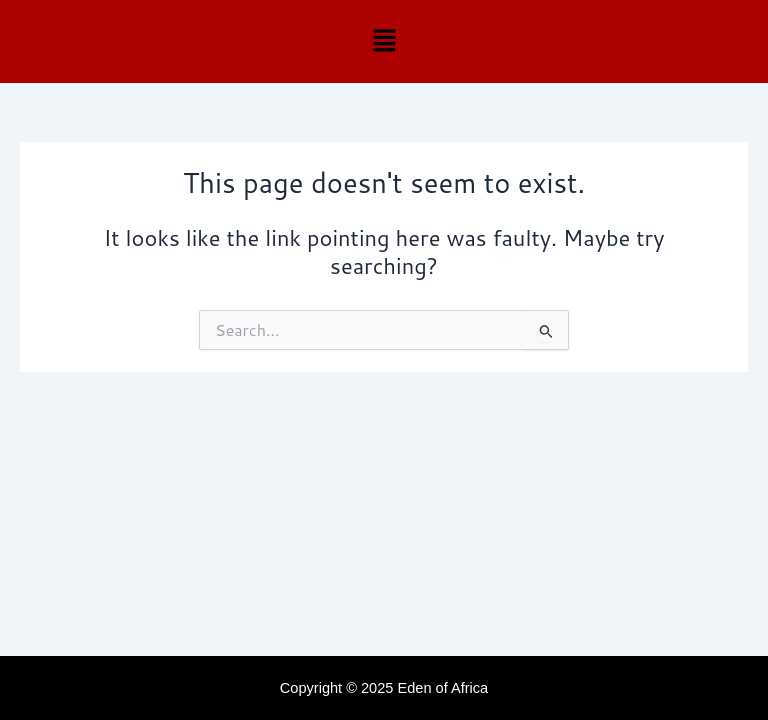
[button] (384, 41)
